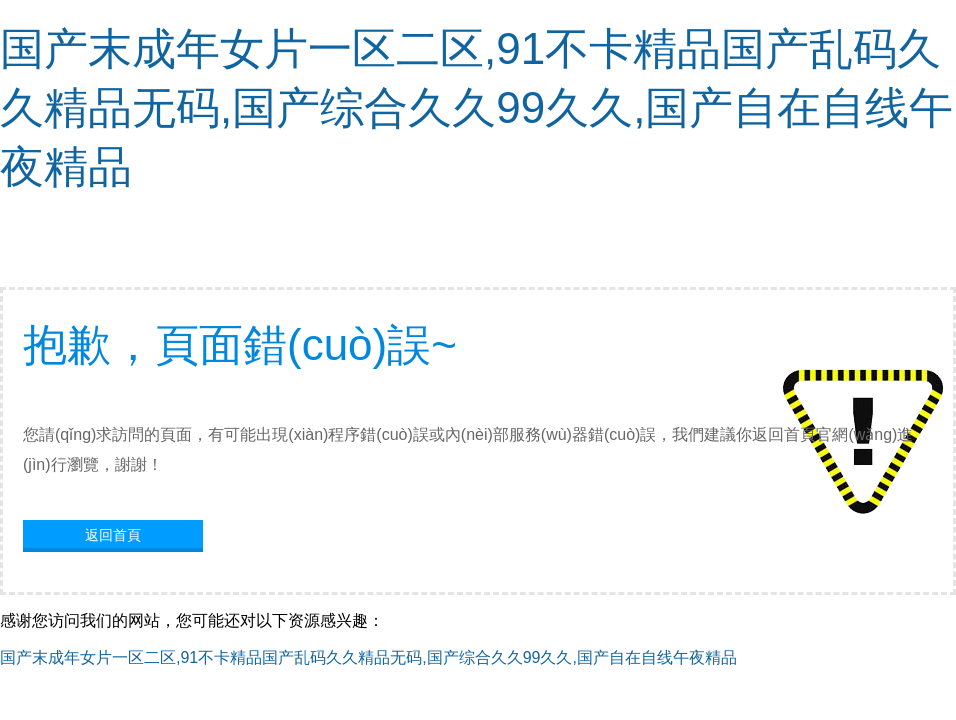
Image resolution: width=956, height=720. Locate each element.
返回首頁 (113, 535)
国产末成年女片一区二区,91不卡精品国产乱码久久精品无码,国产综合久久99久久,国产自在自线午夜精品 (476, 107)
